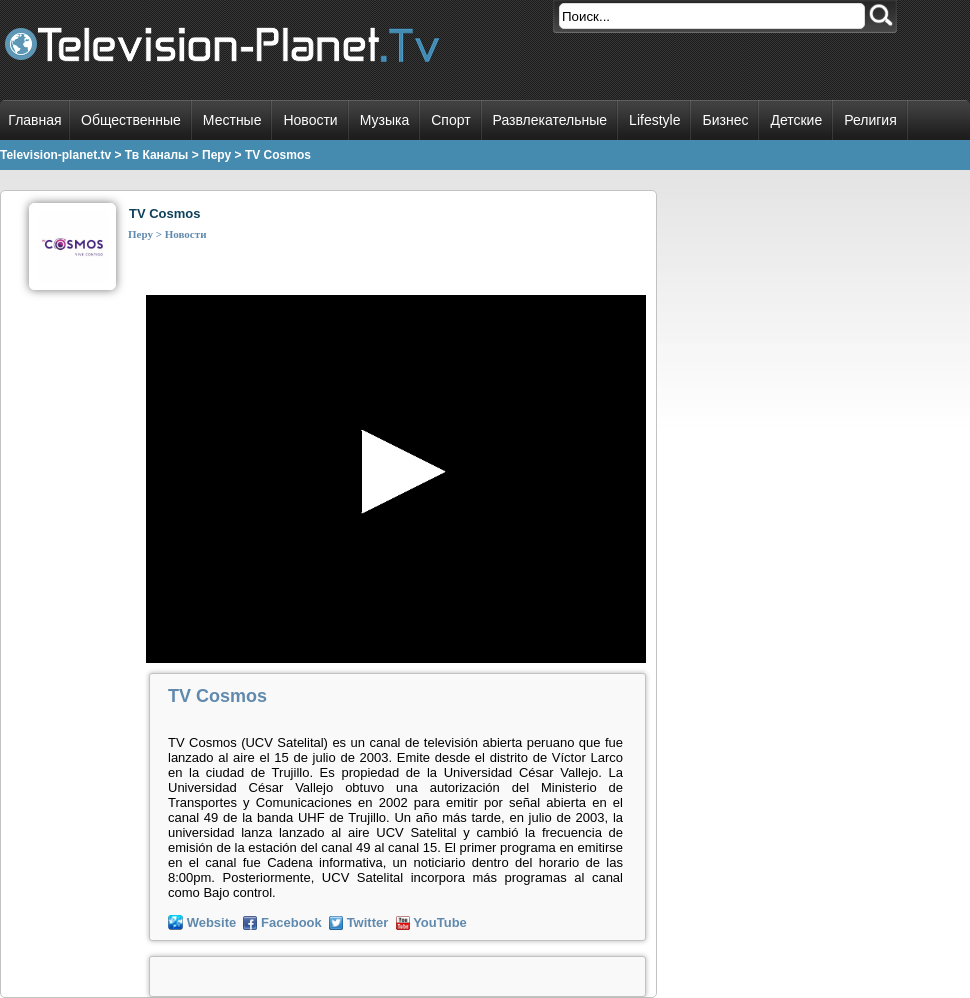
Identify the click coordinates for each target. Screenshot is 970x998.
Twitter (368, 922)
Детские (796, 120)
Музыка (385, 120)
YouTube (440, 922)
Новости (310, 120)
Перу (140, 234)
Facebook (291, 922)
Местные (232, 120)
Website (212, 922)
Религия (870, 120)
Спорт (450, 120)
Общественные (131, 120)
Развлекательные (550, 120)
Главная (34, 120)
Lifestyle (654, 120)
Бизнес (725, 120)
